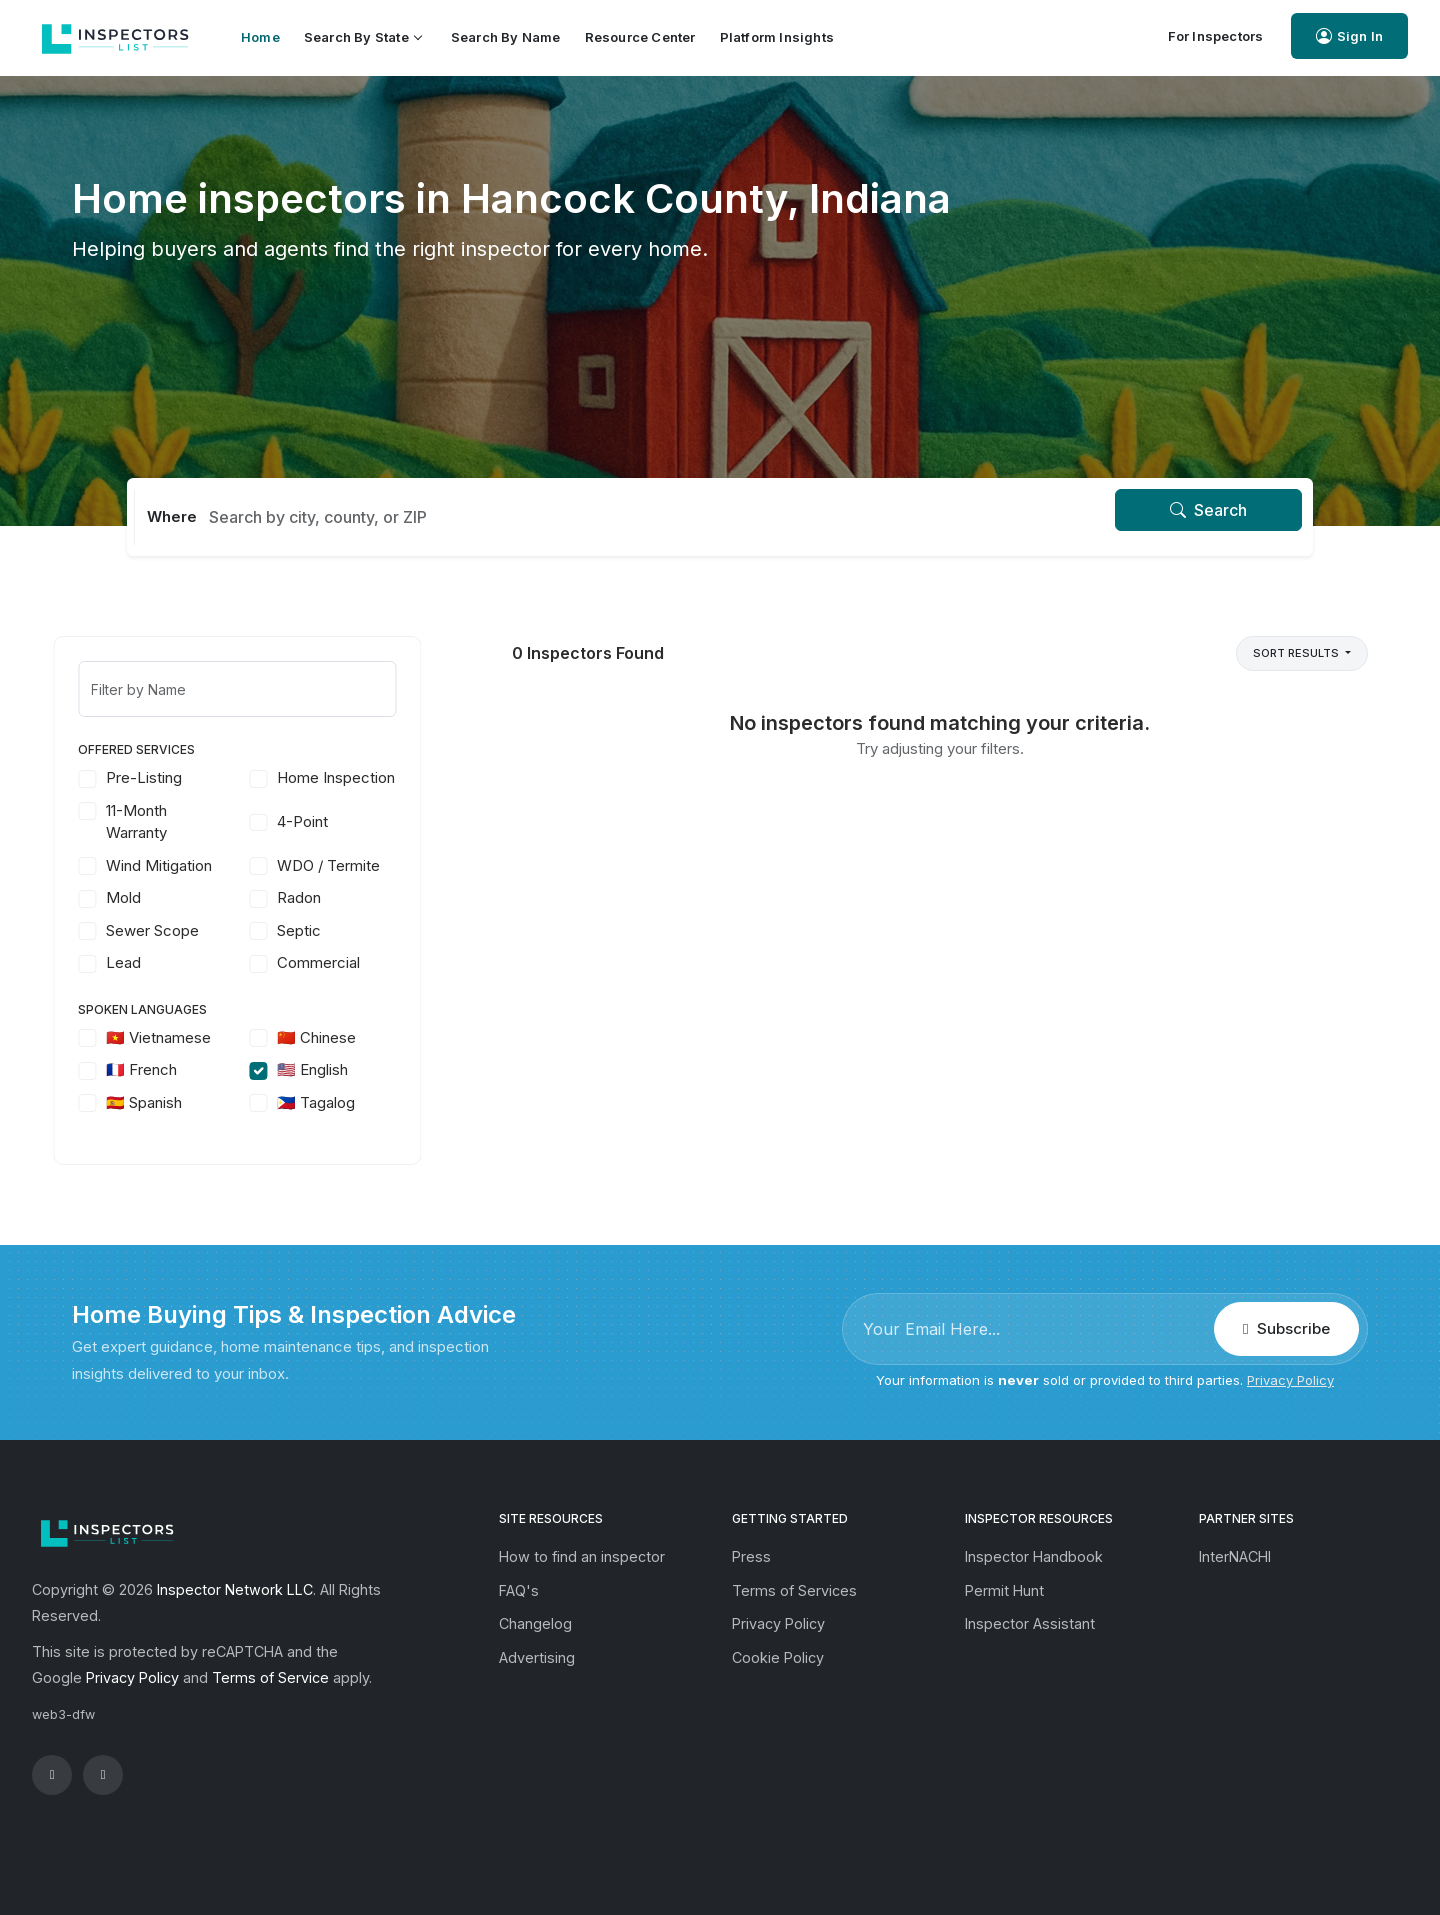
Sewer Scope (170, 930)
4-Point (320, 821)
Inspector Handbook (1034, 1556)
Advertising (537, 1657)
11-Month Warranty (154, 822)
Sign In (1349, 36)
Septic (317, 930)
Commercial (336, 962)
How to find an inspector (582, 1556)
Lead (141, 962)
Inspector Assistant (1030, 1623)
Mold (141, 897)
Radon (317, 897)
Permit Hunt (1004, 1590)
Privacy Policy (1290, 1380)
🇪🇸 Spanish (162, 1102)
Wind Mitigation (177, 865)
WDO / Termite (346, 865)
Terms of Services (794, 1590)
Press (751, 1556)
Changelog (535, 1623)
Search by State (362, 37)
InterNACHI (1235, 1556)
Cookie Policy (778, 1657)
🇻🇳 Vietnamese (176, 1037)
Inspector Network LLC (235, 1589)
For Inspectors (1216, 36)
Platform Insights (777, 37)
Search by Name (506, 37)
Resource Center (640, 37)
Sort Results (1297, 653)
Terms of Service (270, 1677)
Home (260, 37)
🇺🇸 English (330, 1069)
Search (1208, 510)
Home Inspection (354, 777)
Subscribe (1286, 1328)
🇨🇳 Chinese (334, 1037)
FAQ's (519, 1590)
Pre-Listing (162, 777)
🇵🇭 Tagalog (334, 1102)
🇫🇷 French (159, 1069)
